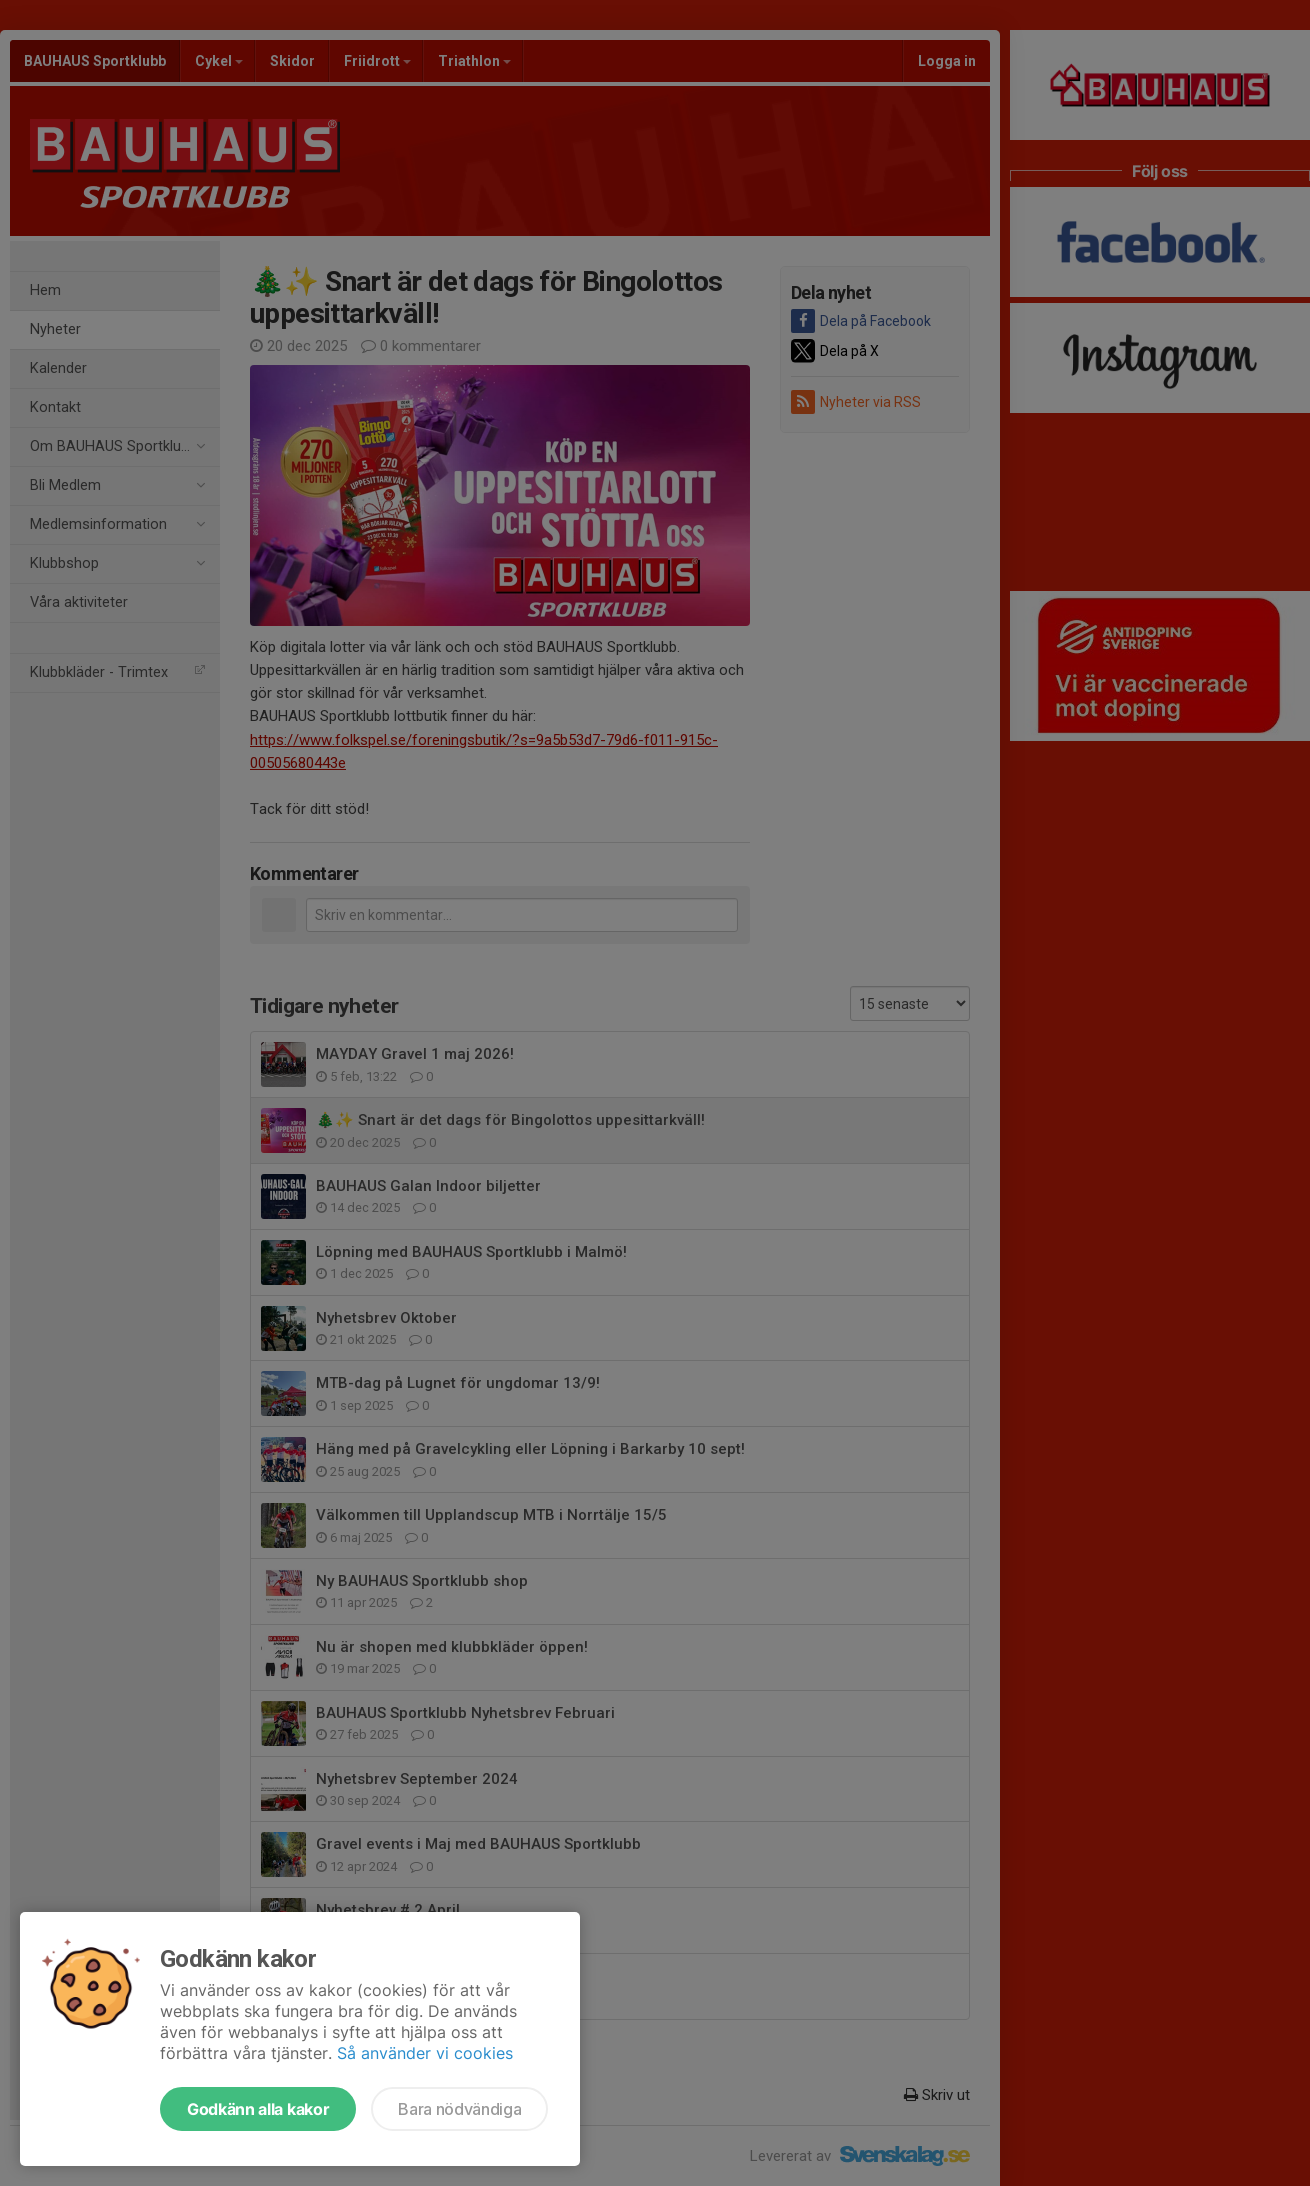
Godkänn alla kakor (258, 2109)
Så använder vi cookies (425, 2053)
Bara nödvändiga (459, 2109)
